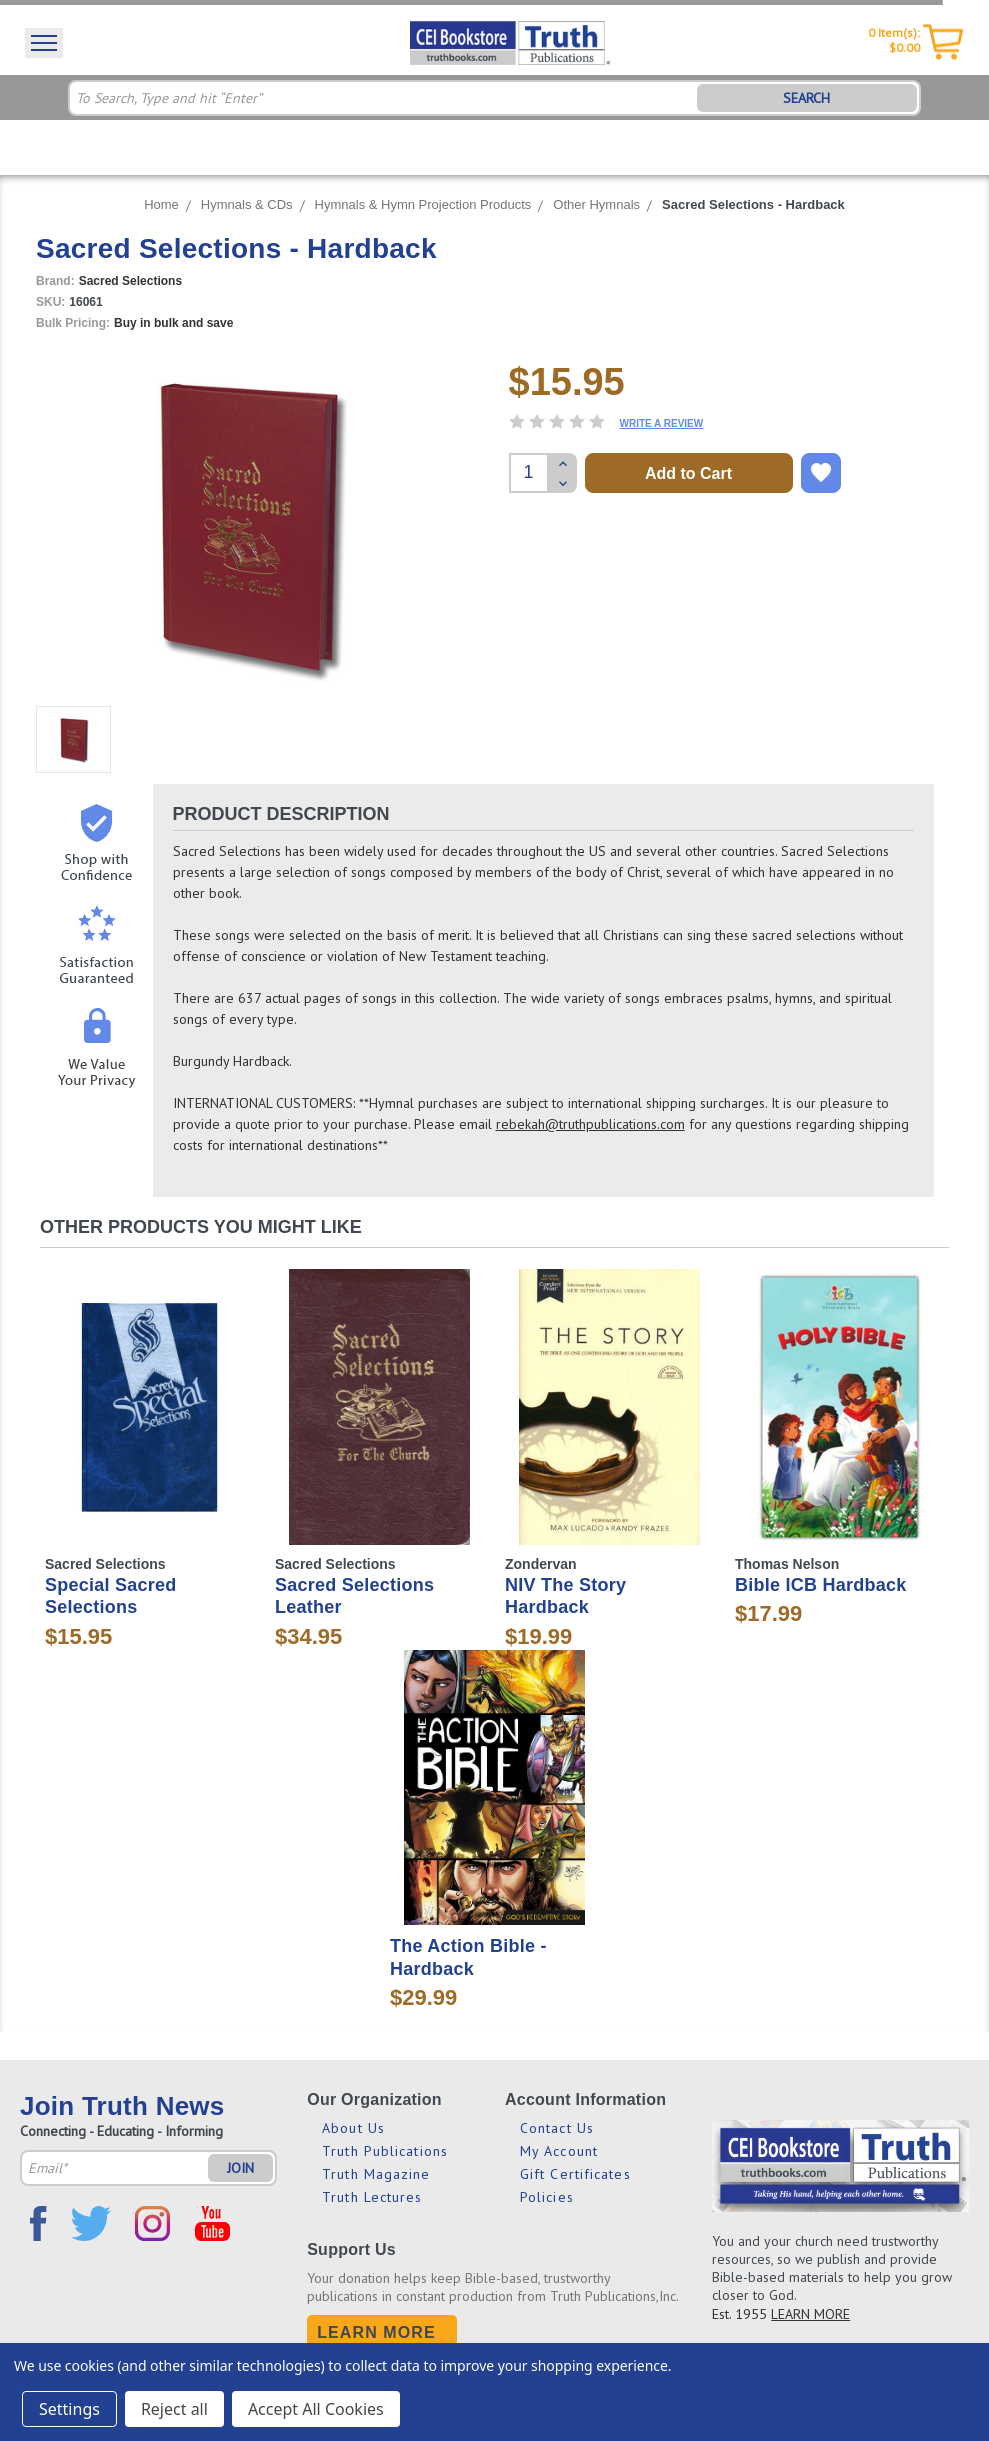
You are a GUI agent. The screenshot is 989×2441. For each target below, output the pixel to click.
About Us (353, 2128)
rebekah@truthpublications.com (590, 1124)
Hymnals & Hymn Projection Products (423, 204)
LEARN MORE (810, 2314)
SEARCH (806, 98)
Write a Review (661, 423)
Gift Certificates (575, 2174)
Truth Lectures (372, 2197)
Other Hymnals (596, 204)
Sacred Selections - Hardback (753, 204)
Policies (547, 2197)
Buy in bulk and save (173, 323)
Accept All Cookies (316, 2409)
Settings (69, 2409)
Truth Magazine (376, 2174)
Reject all (174, 2409)
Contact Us (557, 2128)
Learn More (376, 2332)
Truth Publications (385, 2151)
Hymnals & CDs (247, 204)
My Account (559, 2151)
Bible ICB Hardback (821, 1585)
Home (161, 204)
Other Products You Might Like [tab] (201, 1227)
